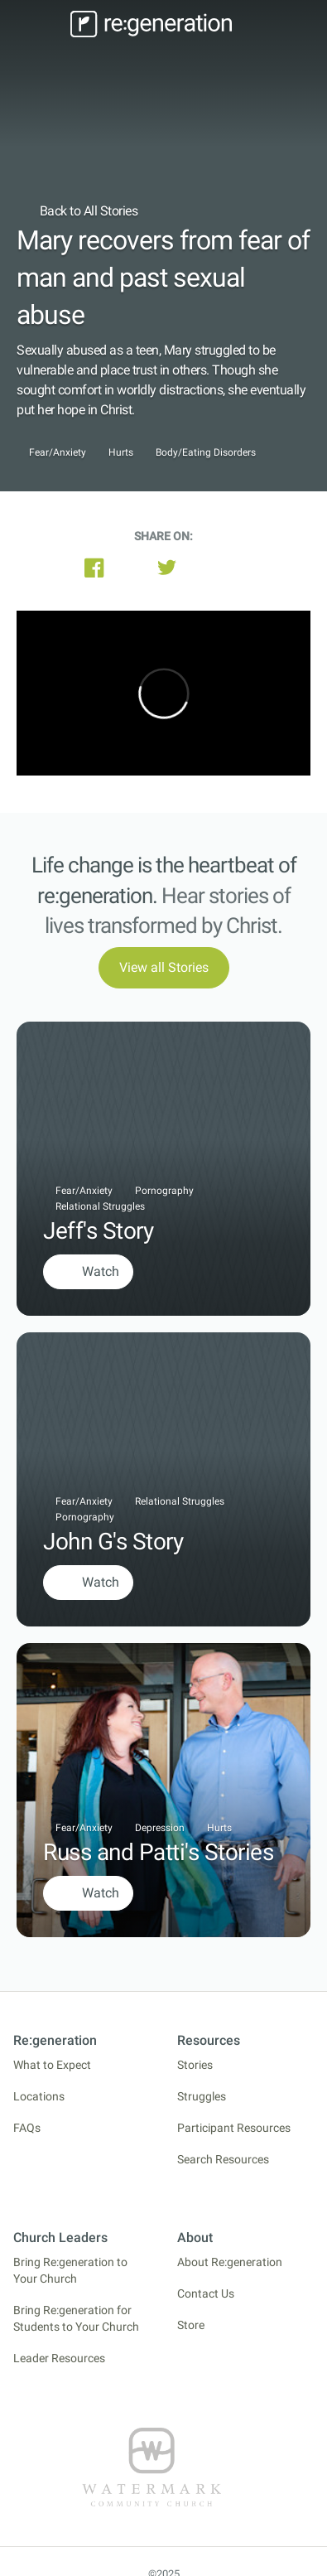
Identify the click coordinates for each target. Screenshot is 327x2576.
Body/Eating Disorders (206, 452)
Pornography (164, 1190)
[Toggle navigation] (41, 24)
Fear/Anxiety (57, 452)
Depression (160, 1828)
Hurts (120, 452)
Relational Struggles (100, 1206)
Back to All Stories (77, 211)
